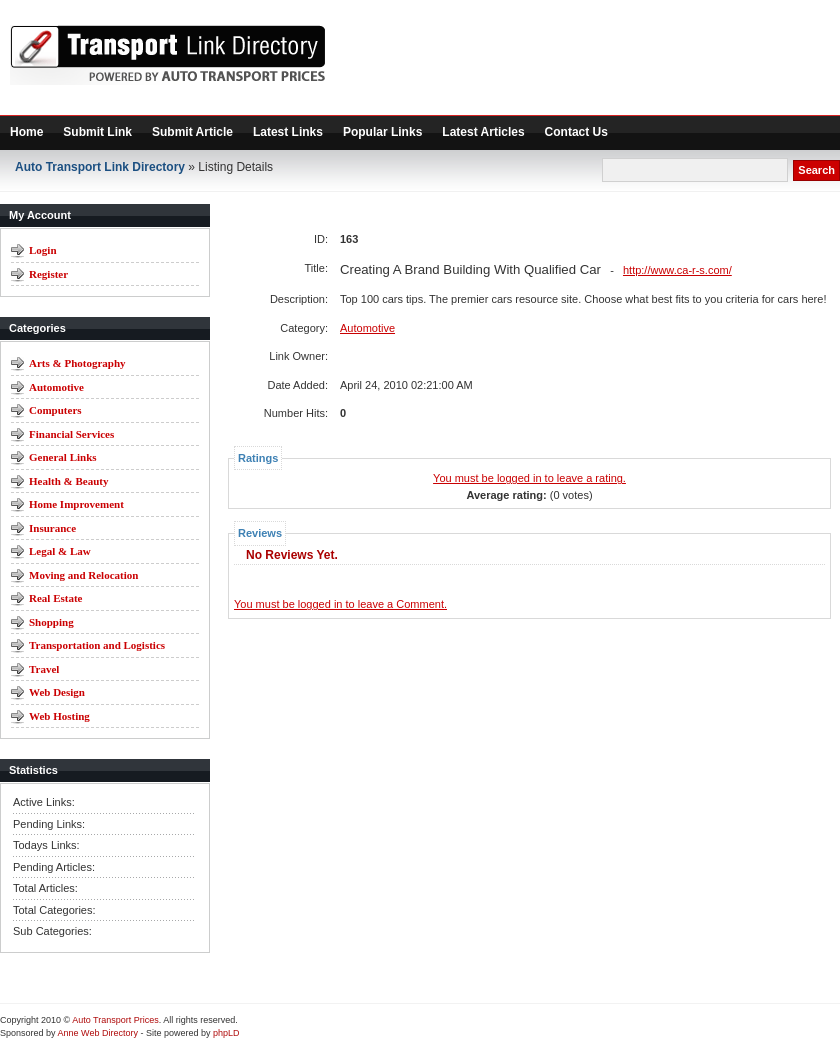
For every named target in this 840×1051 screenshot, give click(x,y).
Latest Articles (483, 132)
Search (816, 170)
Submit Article (192, 132)
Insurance (52, 528)
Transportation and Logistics (97, 645)
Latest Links (288, 132)
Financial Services (71, 434)
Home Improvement (76, 504)
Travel (44, 669)
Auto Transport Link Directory (100, 167)
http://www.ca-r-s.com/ (677, 270)
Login (43, 250)
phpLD (226, 1033)
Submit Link (97, 132)
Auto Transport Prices (115, 1020)
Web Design (57, 692)
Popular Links (382, 132)
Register (48, 274)
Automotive (56, 387)
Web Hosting (59, 716)
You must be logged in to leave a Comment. (340, 604)
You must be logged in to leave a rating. (529, 478)
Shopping (51, 622)
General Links (63, 457)
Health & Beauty (68, 481)
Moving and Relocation (83, 575)
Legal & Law (60, 551)
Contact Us (576, 132)
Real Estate (55, 598)
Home (26, 132)
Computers (55, 410)
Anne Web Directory (98, 1033)
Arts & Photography (77, 363)
